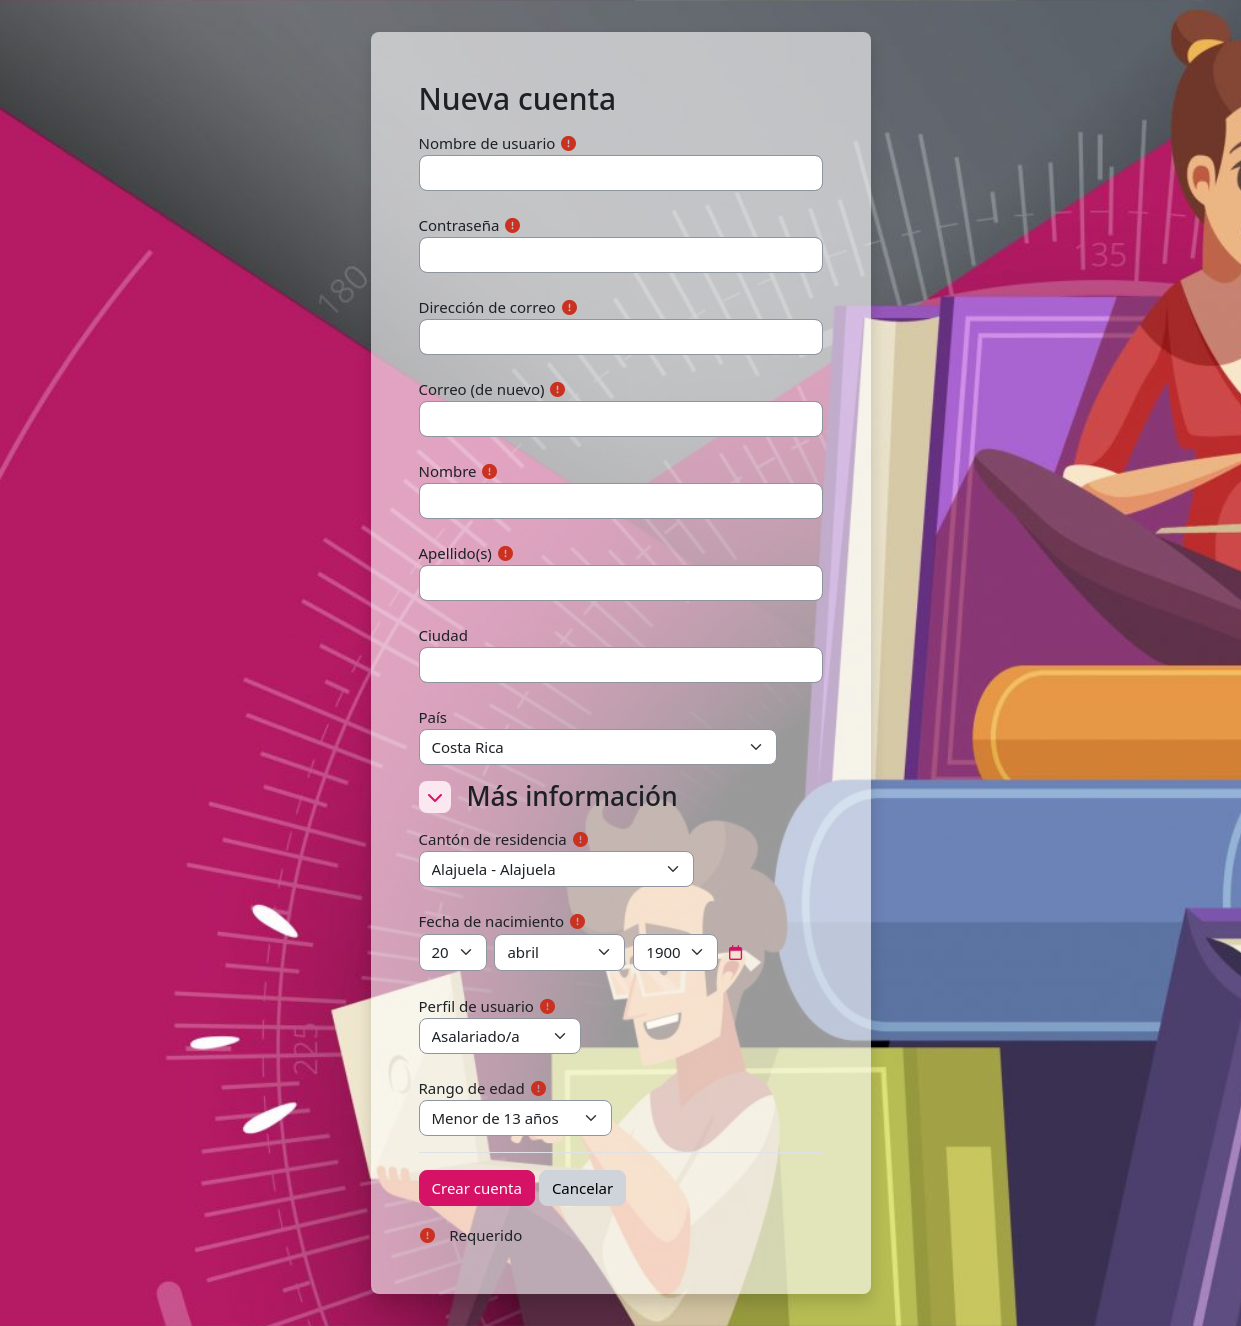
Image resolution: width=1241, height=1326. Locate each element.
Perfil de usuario (476, 1006)
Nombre (448, 471)
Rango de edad (472, 1088)
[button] (435, 797)
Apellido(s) (455, 553)
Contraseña (459, 225)
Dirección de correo (487, 307)
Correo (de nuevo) (482, 389)
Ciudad (444, 635)
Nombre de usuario (487, 143)
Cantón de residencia (493, 839)
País (433, 717)
